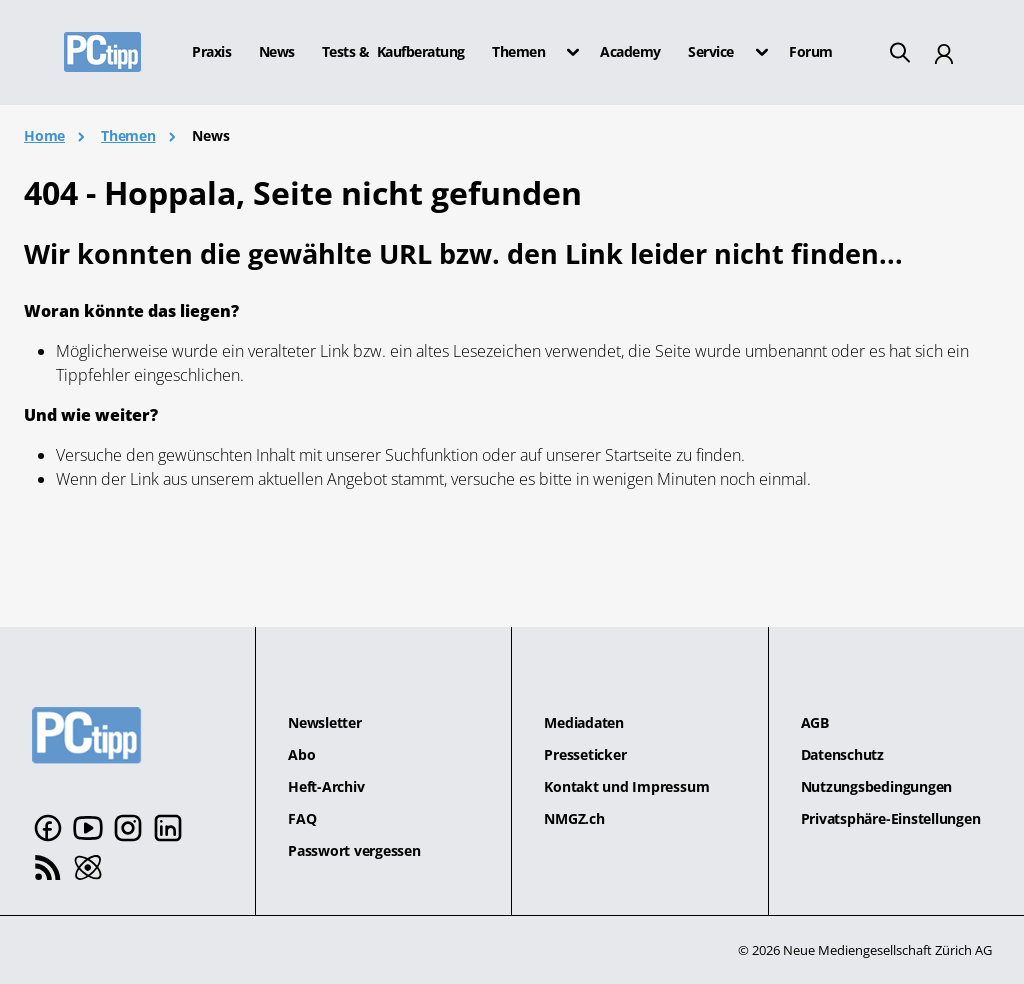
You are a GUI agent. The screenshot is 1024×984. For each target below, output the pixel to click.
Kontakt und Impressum (626, 786)
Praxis (211, 52)
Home (44, 135)
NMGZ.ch (574, 818)
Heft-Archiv (326, 786)
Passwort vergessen (354, 850)
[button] (567, 52)
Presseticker (585, 754)
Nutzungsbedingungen (876, 786)
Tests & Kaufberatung (393, 52)
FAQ (302, 818)
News (277, 52)
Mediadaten (584, 722)
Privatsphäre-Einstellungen (891, 818)
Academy (630, 52)
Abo (301, 754)
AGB (815, 722)
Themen (128, 135)
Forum (811, 52)
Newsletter (325, 722)
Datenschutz (842, 754)
